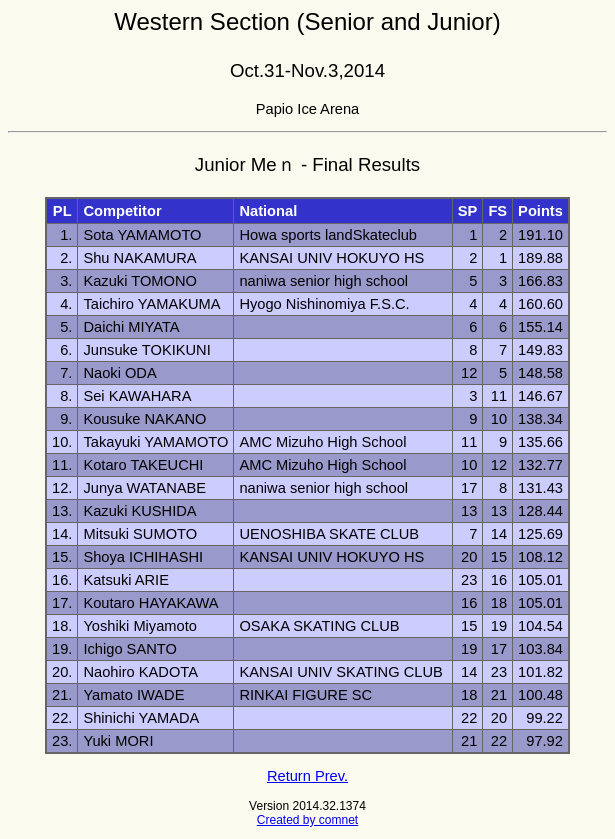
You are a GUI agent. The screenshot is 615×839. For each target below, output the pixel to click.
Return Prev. (307, 776)
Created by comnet (307, 820)
